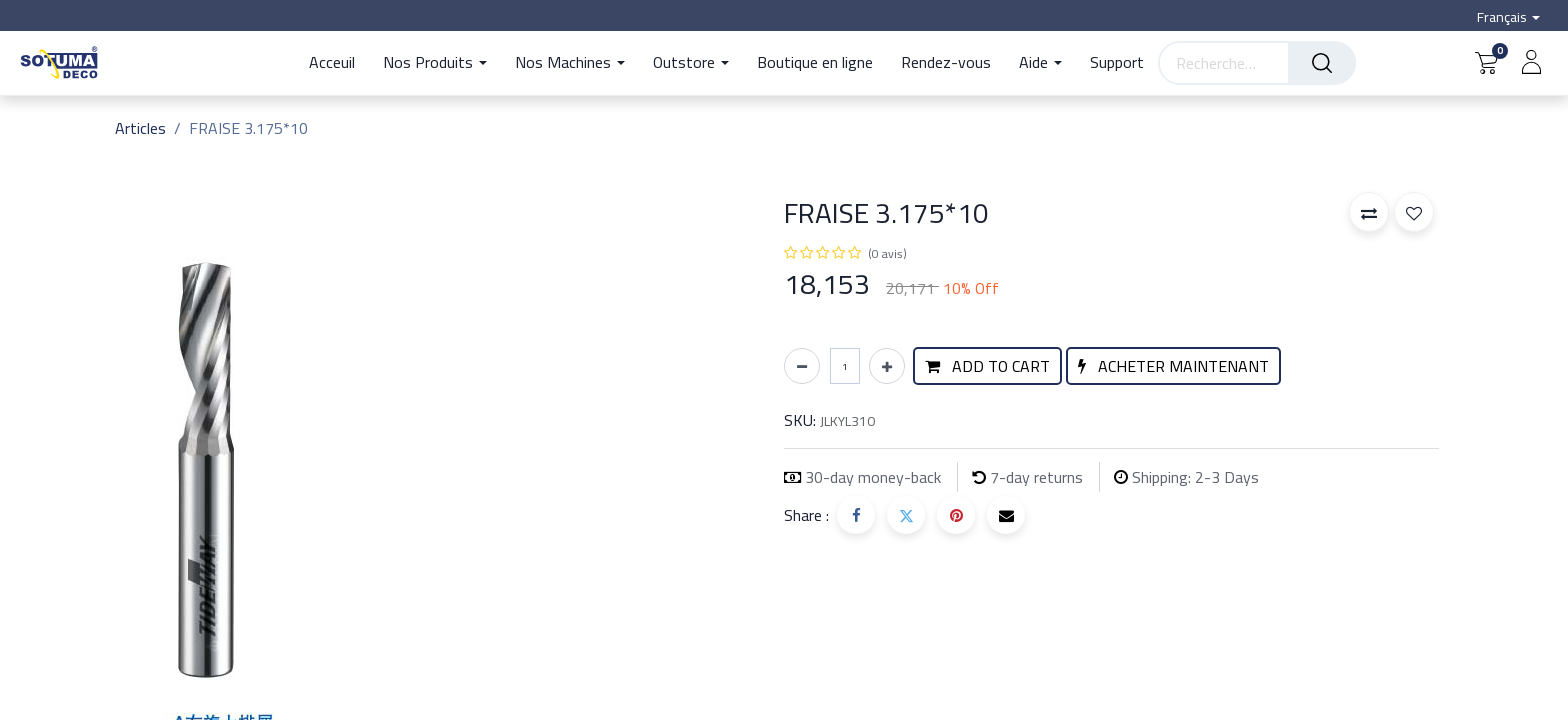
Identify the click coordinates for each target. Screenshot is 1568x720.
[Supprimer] (802, 366)
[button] (987, 366)
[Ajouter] (887, 366)
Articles (140, 128)
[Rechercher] (1322, 63)
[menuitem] (339, 63)
